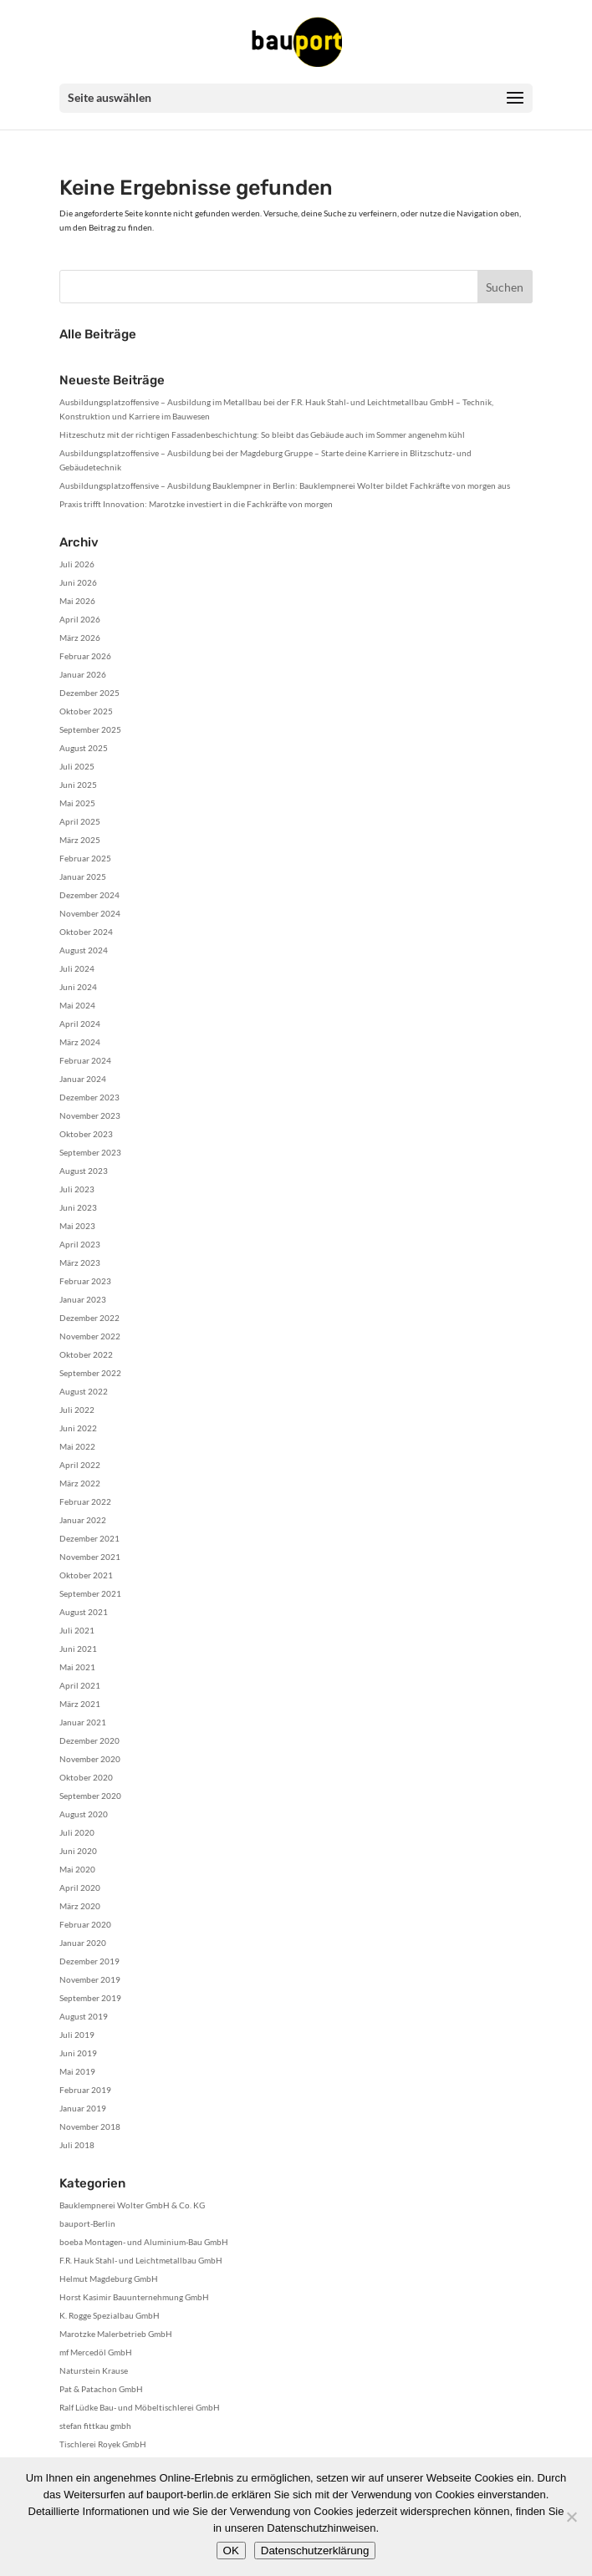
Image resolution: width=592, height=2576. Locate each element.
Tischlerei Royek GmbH (102, 2444)
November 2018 (89, 2126)
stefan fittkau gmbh (95, 2426)
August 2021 (83, 1612)
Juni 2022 (78, 1428)
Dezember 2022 (89, 1318)
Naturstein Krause (93, 2370)
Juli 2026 (76, 564)
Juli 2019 (76, 2035)
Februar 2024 (85, 1060)
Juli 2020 (76, 1832)
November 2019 (89, 1979)
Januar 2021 (82, 1722)
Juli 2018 (76, 2145)
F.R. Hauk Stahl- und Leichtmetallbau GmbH (140, 2260)
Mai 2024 (77, 1005)
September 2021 (90, 1593)
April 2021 (79, 1685)
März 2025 (79, 840)
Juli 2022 (76, 1410)
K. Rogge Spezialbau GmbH (109, 2315)
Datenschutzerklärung (315, 2550)
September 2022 (90, 1373)
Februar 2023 (85, 1281)
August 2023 (83, 1171)
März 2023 (79, 1263)
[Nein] (571, 2516)
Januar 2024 (82, 1079)
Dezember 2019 (89, 1961)
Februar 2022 (85, 1501)
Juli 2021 (76, 1630)
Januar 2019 (82, 2108)
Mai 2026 (77, 601)
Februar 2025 (85, 858)
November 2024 (89, 913)
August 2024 (83, 950)
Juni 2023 (78, 1207)
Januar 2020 (82, 1943)
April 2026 (79, 619)
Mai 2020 (77, 1869)
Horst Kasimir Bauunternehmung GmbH (134, 2297)
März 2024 (79, 1042)
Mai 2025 (77, 803)
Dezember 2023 (89, 1097)
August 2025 (83, 748)
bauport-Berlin (87, 2223)
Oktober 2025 (86, 711)
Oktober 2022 (86, 1354)
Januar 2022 (82, 1520)
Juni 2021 (78, 1649)
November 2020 (89, 1759)
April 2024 (79, 1024)
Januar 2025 (82, 876)
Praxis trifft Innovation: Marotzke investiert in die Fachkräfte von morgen (196, 504)
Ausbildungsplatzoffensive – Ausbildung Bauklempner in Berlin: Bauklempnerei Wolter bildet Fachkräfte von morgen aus (284, 485)
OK (231, 2550)
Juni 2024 (78, 987)
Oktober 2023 (86, 1134)
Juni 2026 (78, 582)
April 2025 (79, 821)
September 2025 (90, 729)
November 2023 (89, 1115)
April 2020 (79, 1887)
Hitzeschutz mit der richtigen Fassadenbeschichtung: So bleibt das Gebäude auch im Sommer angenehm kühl (262, 434)
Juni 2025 (78, 785)
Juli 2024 (76, 968)
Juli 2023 (76, 1189)
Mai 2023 (77, 1226)
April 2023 (79, 1244)
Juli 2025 (76, 766)
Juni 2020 (78, 1851)
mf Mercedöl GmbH (95, 2352)
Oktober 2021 (86, 1575)
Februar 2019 (85, 2090)
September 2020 (90, 1796)
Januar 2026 (82, 674)
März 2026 (79, 638)
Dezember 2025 (89, 693)
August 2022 (83, 1391)
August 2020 (83, 1814)
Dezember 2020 (89, 1740)
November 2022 (89, 1336)
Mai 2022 (77, 1446)
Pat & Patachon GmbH (101, 2389)
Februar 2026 (85, 656)
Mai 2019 (77, 2071)
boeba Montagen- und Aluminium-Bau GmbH (143, 2242)
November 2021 (89, 1557)
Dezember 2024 (89, 895)
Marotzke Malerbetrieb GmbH (115, 2334)
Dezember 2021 (89, 1538)
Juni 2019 (78, 2053)
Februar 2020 (85, 1924)
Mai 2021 (77, 1667)
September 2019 (90, 1998)
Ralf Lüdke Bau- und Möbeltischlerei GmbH (139, 2407)
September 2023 (90, 1152)
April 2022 (79, 1465)
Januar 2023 (82, 1299)
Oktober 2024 (86, 932)
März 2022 (79, 1483)
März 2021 (79, 1704)
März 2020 (79, 1906)
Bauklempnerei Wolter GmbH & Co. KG (132, 2205)
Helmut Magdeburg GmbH (108, 2279)
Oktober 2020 (86, 1777)
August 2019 (83, 2016)
